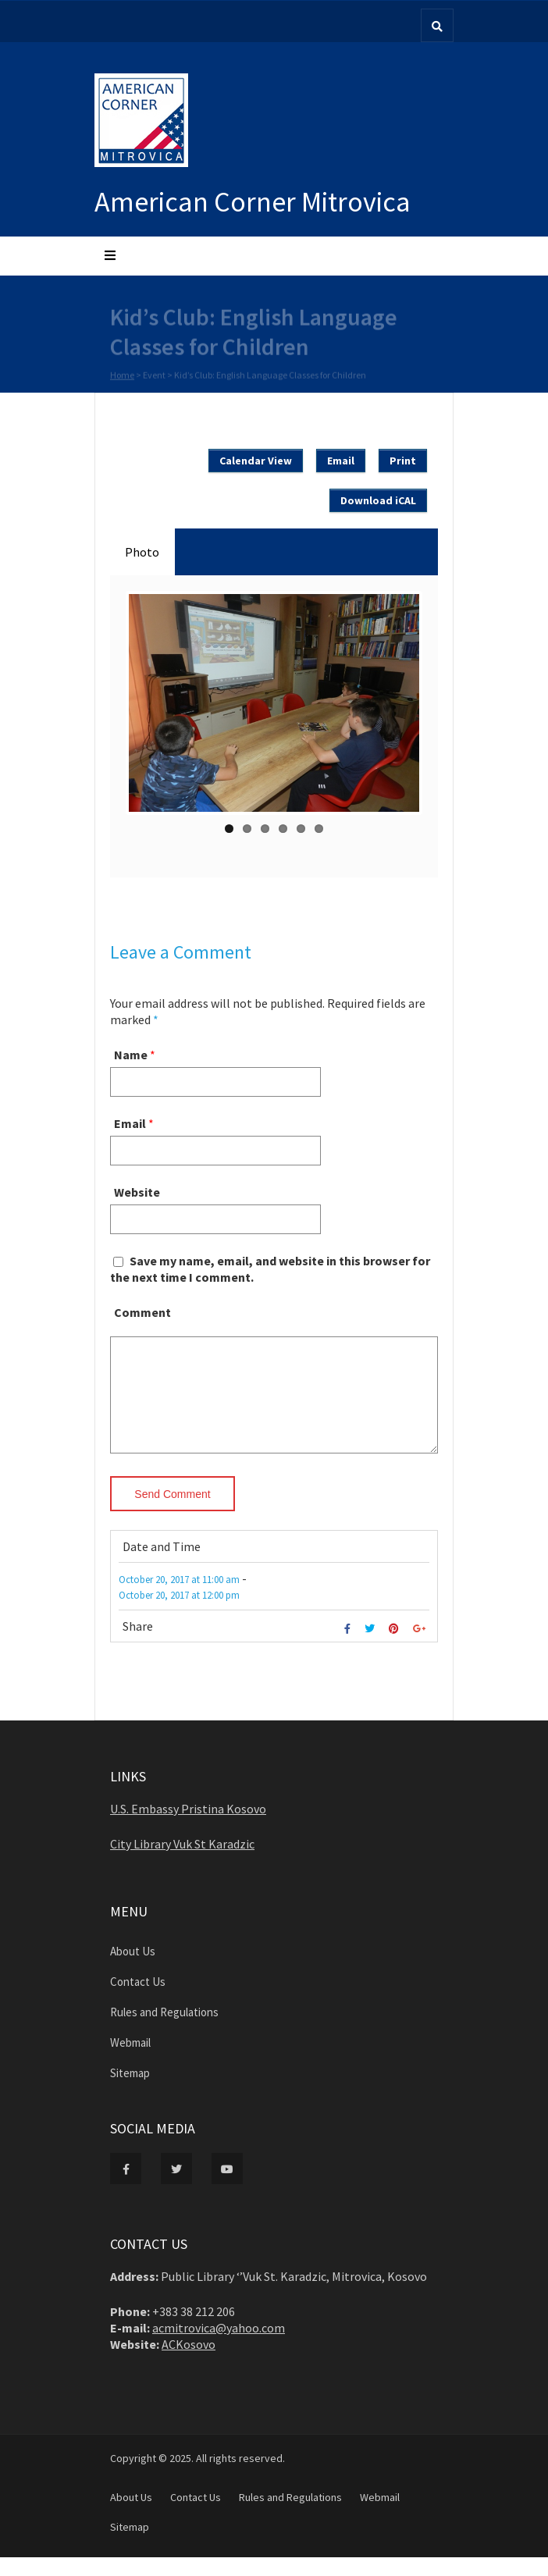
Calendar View (255, 461)
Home (122, 376)
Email (340, 461)
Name (131, 1054)
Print (403, 461)
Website (137, 1192)
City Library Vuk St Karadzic (182, 1862)
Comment (142, 1312)
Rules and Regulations (164, 2030)
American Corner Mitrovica (252, 201)
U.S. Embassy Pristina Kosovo (188, 1827)
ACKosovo (188, 2363)
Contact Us (137, 2000)
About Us (132, 1969)
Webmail (130, 2061)
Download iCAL (378, 500)
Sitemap (130, 2091)
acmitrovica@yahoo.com (218, 2346)
